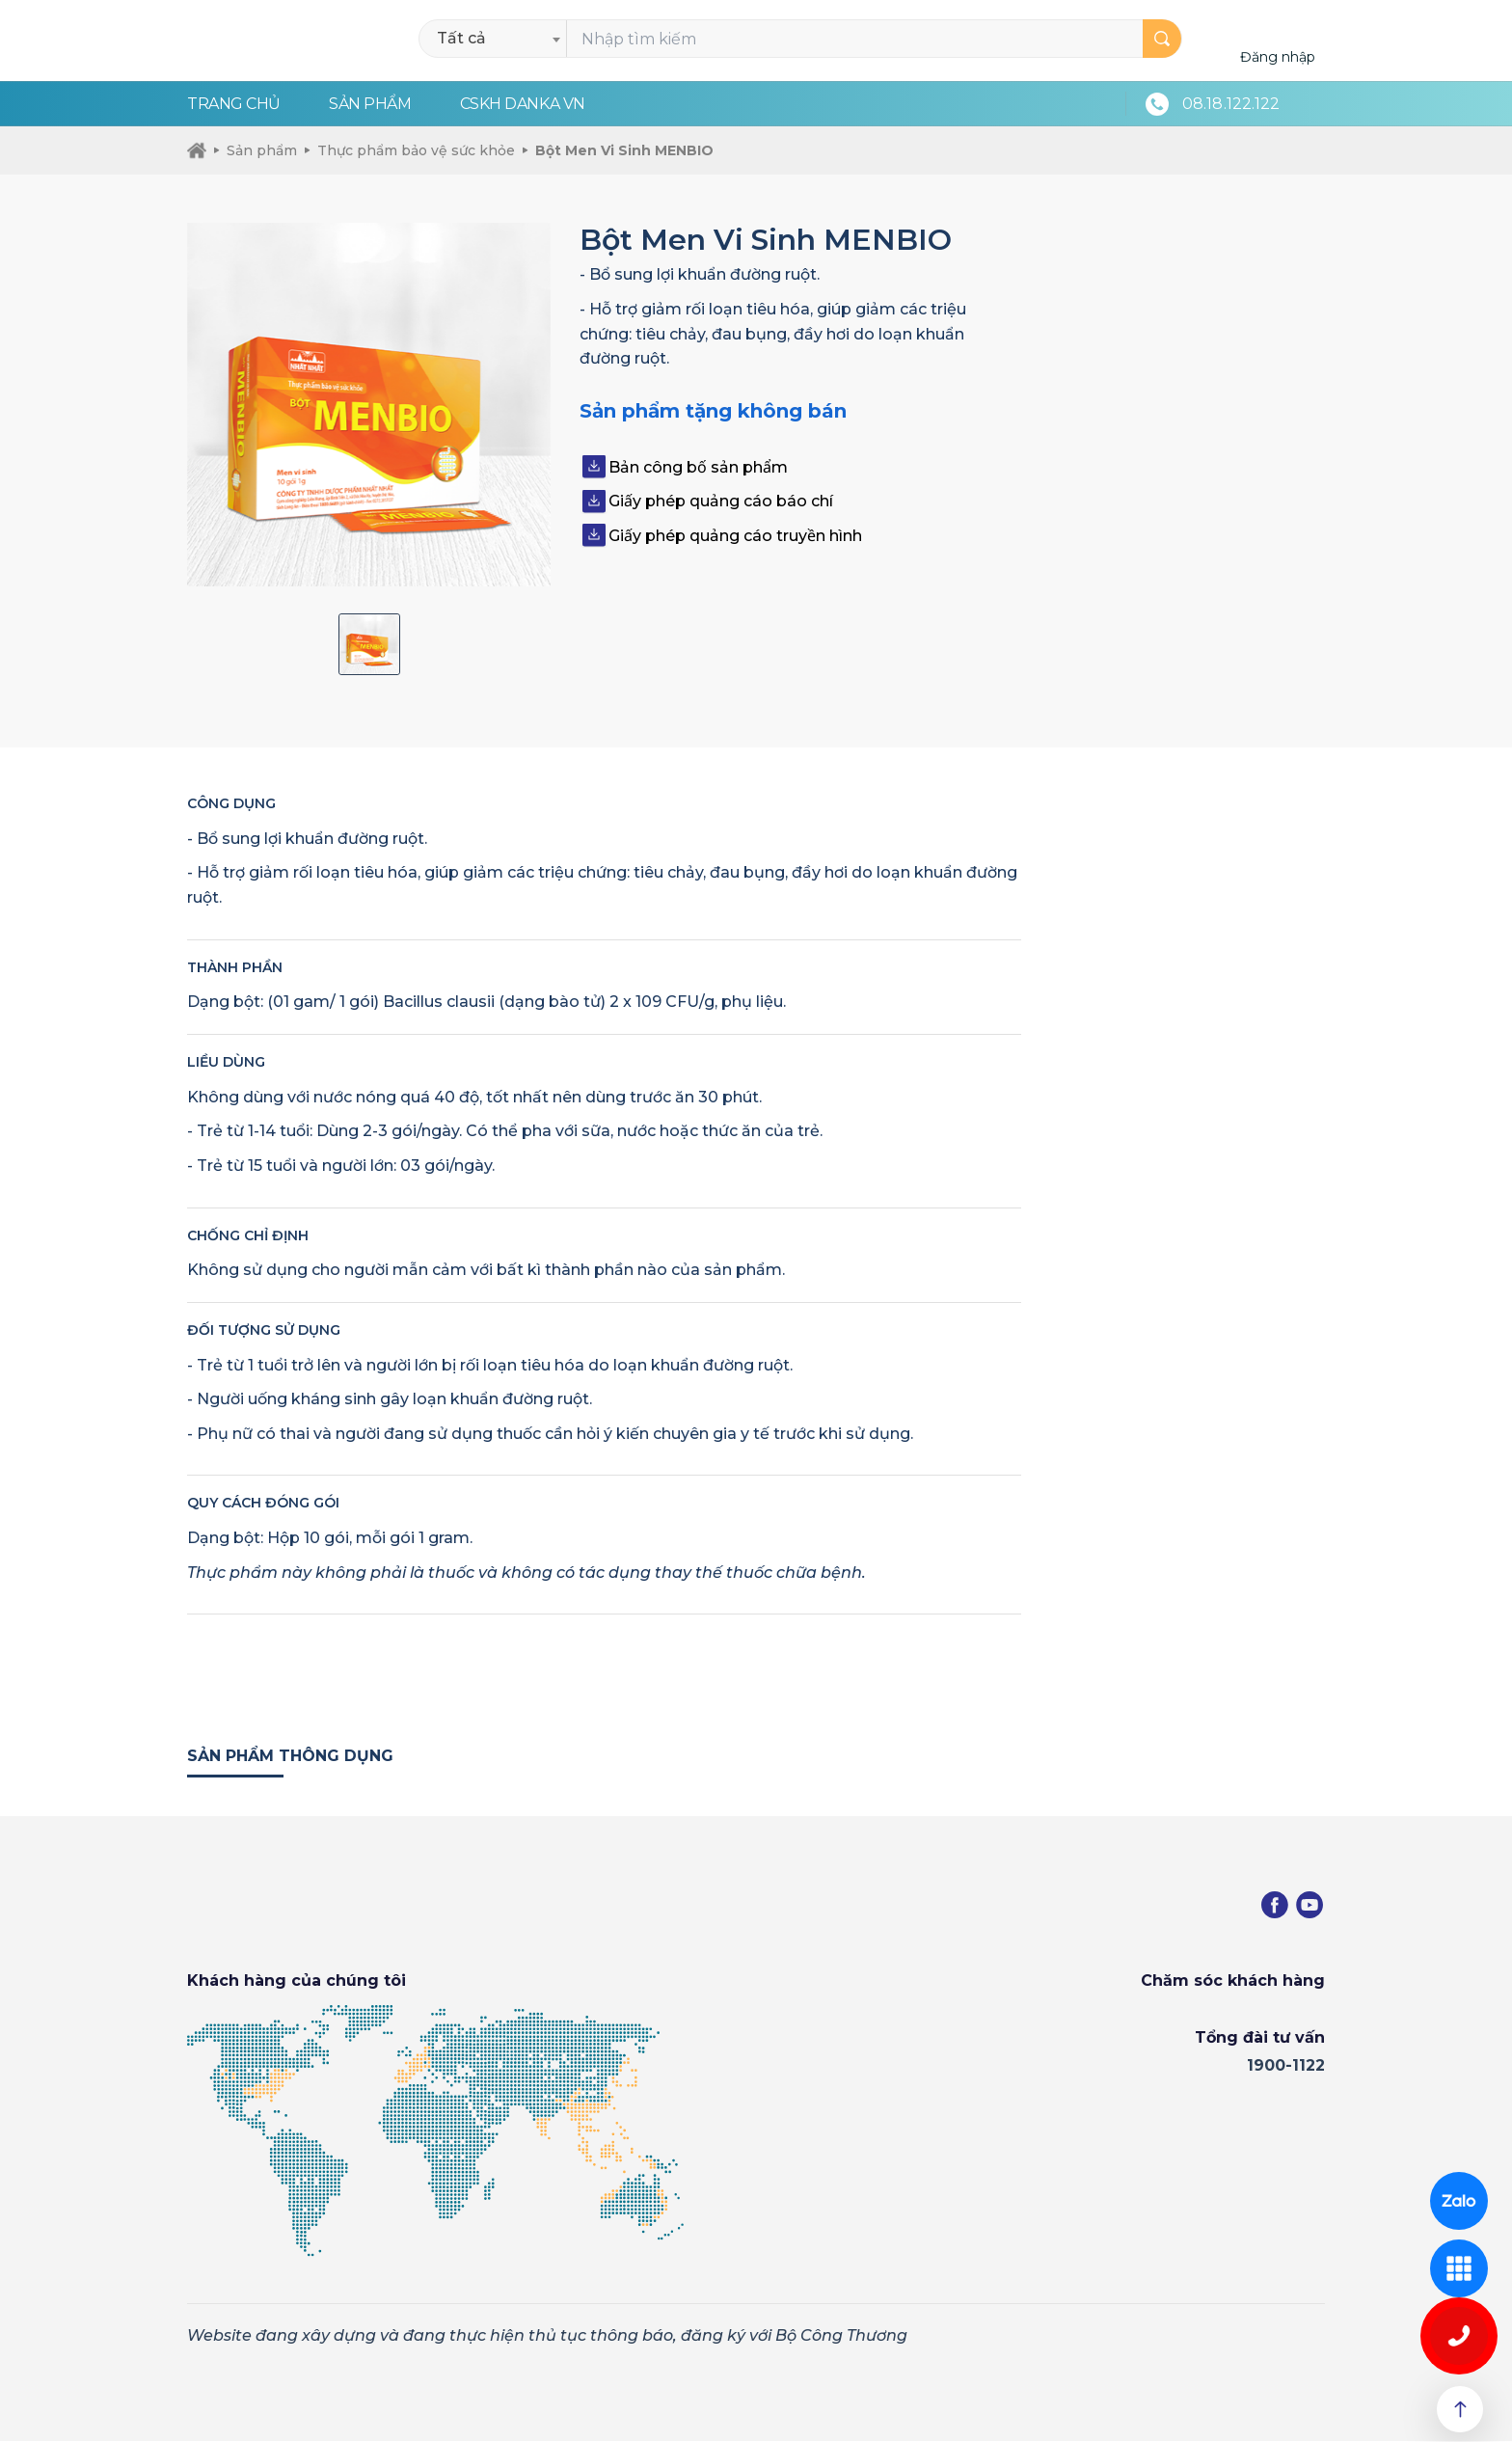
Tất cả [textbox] (461, 38)
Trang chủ (234, 104)
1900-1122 (1286, 2066)
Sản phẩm (370, 104)
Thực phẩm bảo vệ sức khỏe (410, 150)
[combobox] (498, 38)
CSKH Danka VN (522, 104)
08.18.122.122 (1231, 104)
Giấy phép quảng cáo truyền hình (735, 536)
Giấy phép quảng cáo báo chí (720, 501)
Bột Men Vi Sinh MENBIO (618, 150)
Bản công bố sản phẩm (698, 467)
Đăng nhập (1277, 57)
